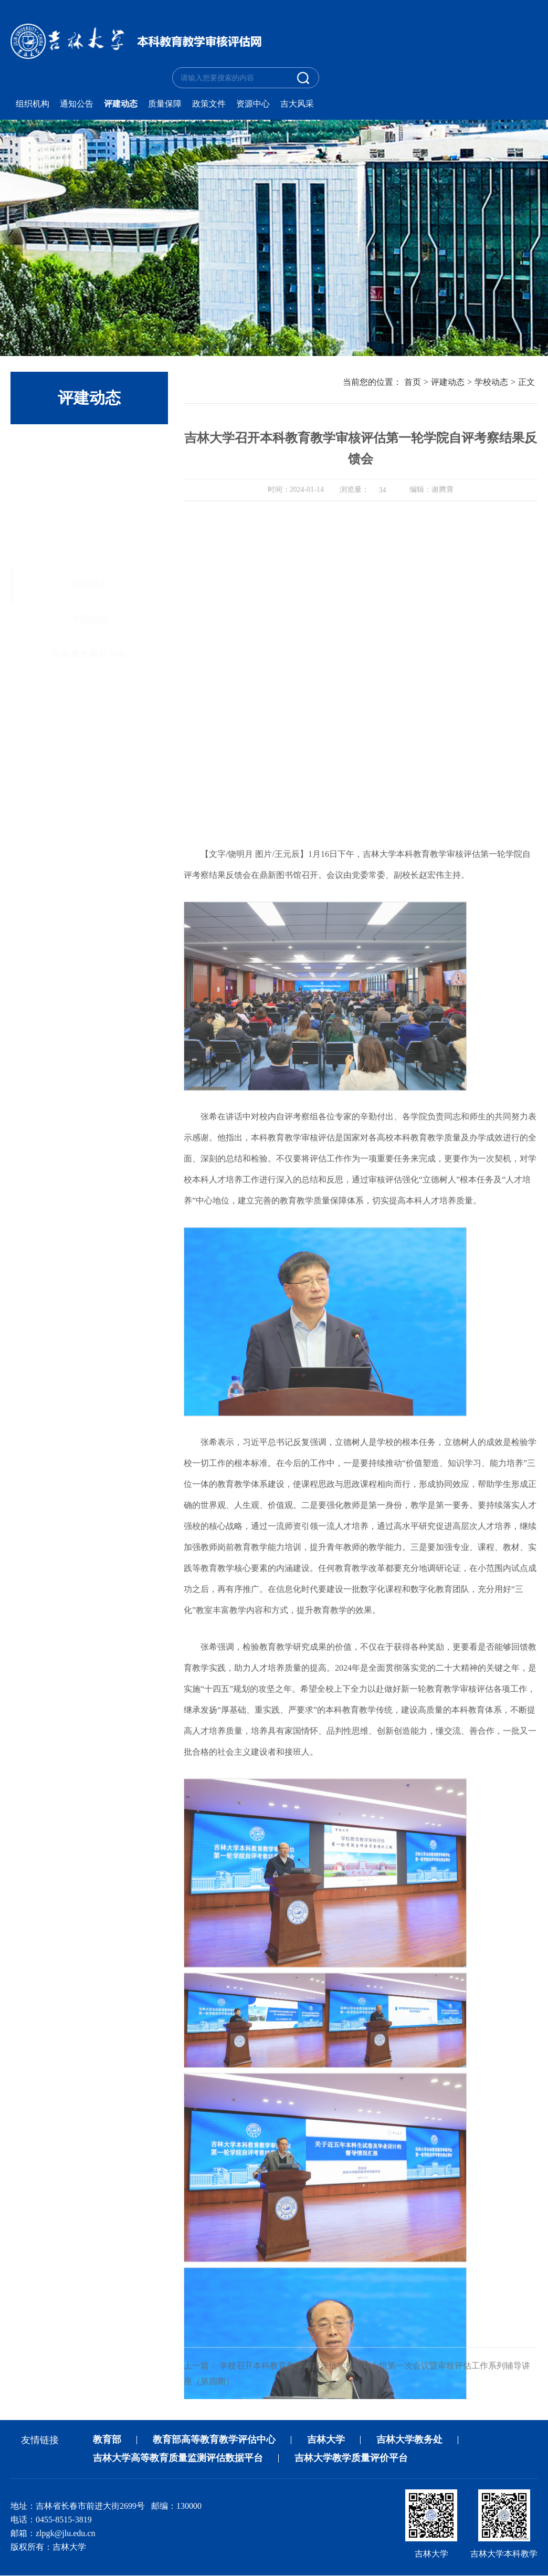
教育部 (107, 2440)
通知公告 (76, 103)
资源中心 (253, 103)
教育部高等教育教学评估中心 (214, 2440)
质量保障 (165, 103)
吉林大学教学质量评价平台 (351, 2459)
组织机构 (32, 103)
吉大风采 (297, 103)
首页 (412, 382)
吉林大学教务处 (409, 2440)
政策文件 (209, 103)
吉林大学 (326, 2440)
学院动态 (89, 552)
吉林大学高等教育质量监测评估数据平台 (178, 2459)
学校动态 (89, 517)
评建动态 (121, 103)
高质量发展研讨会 (89, 587)
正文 (526, 382)
